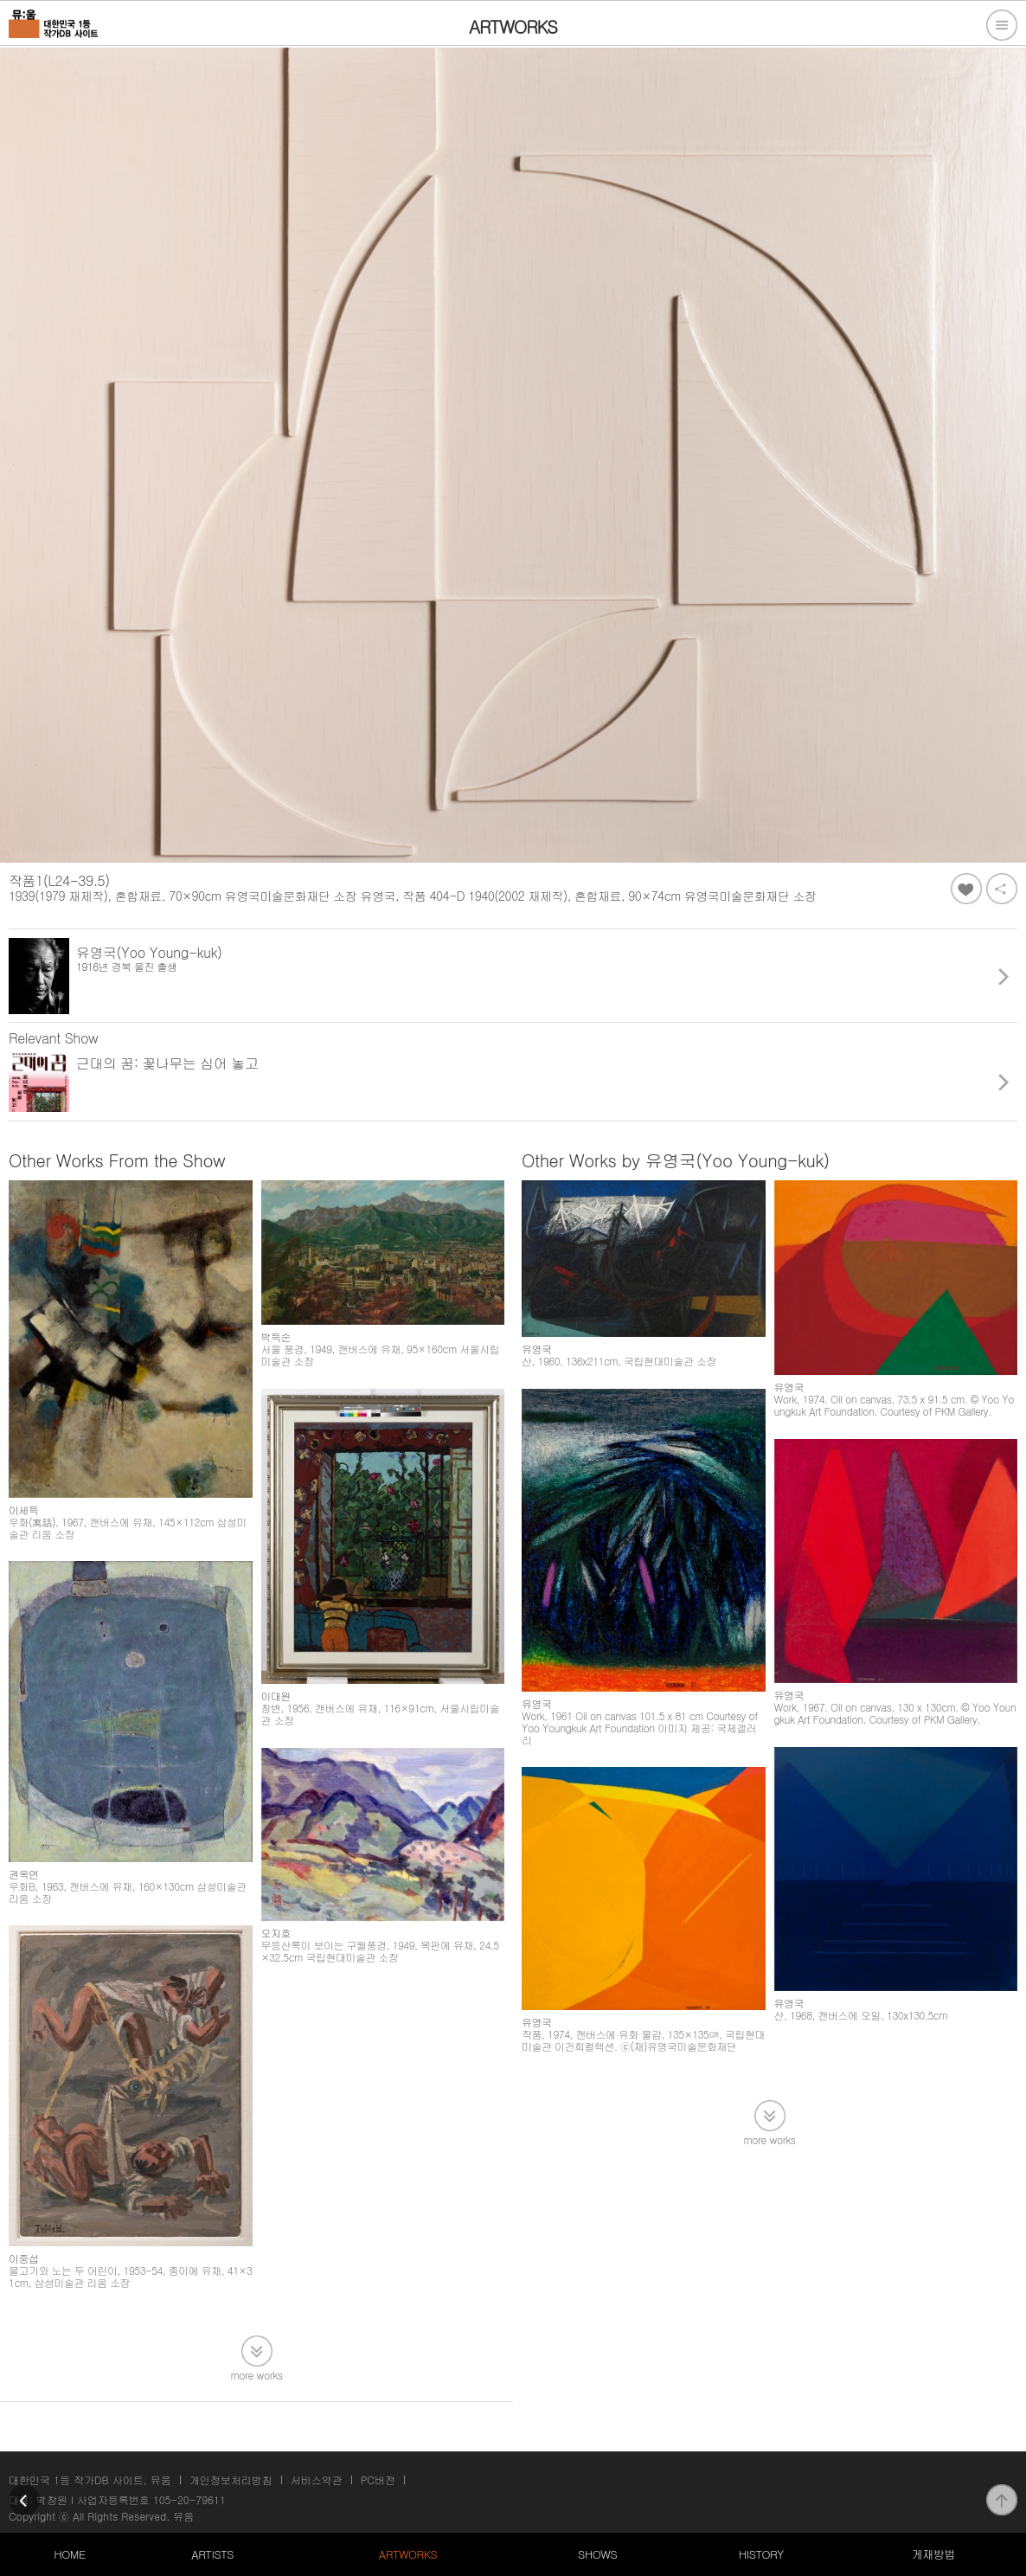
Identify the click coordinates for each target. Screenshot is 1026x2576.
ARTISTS (212, 2554)
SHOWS (597, 2554)
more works (257, 2373)
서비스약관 (317, 2479)
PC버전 (378, 2479)
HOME (69, 2554)
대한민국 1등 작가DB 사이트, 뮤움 (90, 2479)
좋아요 (966, 888)
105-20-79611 (189, 2499)
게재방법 (933, 2554)
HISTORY (761, 2554)
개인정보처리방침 (231, 2479)
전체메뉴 (1001, 25)
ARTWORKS (408, 2554)
